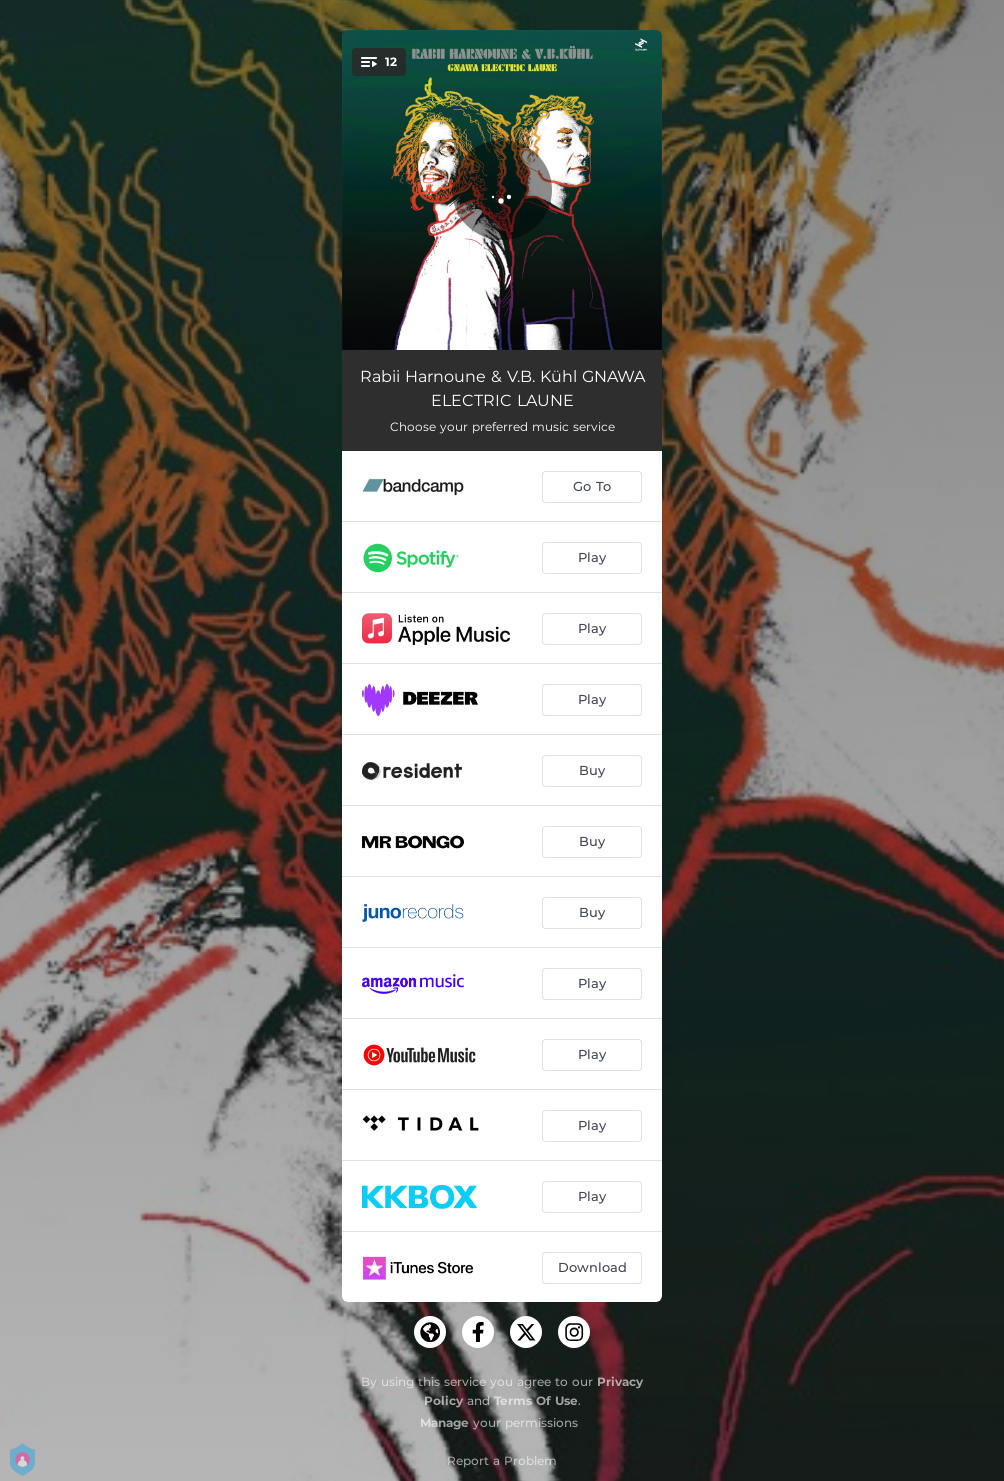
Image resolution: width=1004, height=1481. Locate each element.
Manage (444, 1422)
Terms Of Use (536, 1400)
